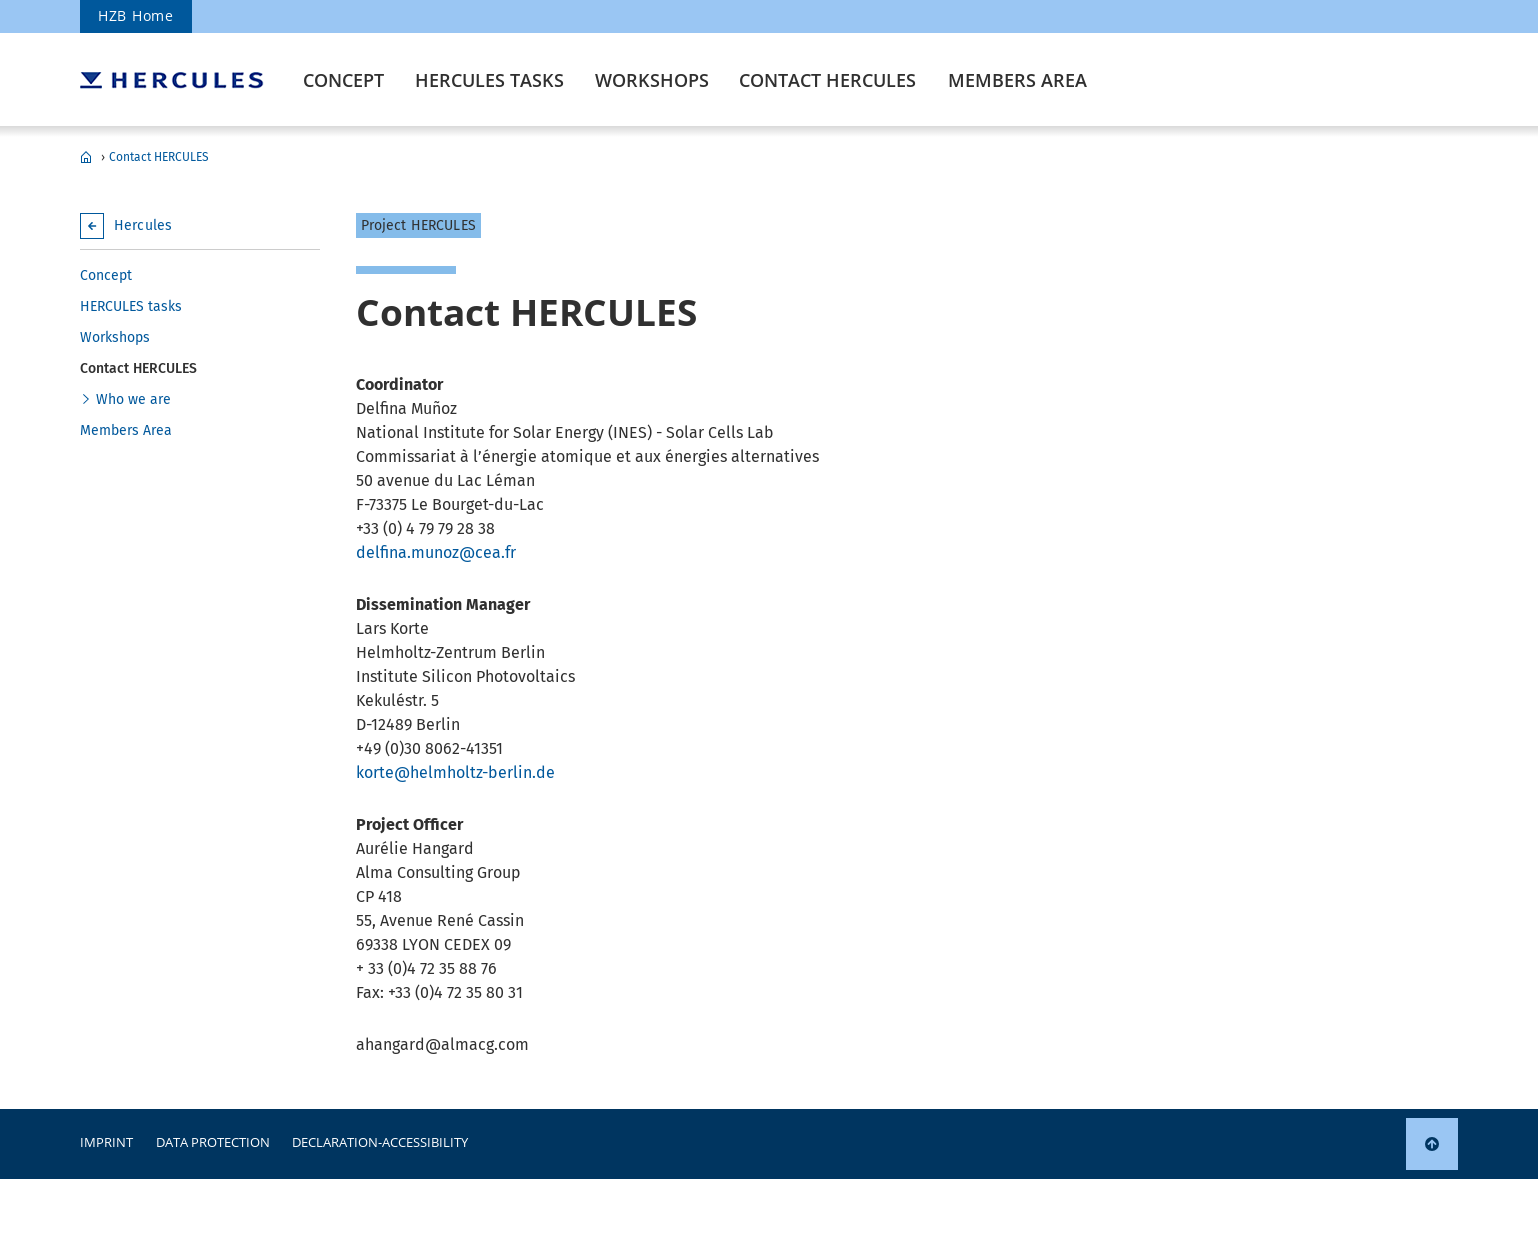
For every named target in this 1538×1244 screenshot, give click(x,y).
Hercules (86, 157)
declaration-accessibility (380, 1142)
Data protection (213, 1142)
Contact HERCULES (827, 80)
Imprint (106, 1142)
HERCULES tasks (489, 80)
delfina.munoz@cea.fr (436, 552)
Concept (343, 80)
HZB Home (136, 15)
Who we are (133, 399)
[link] (1432, 1144)
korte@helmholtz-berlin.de (455, 772)
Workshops (652, 80)
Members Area (1017, 80)
